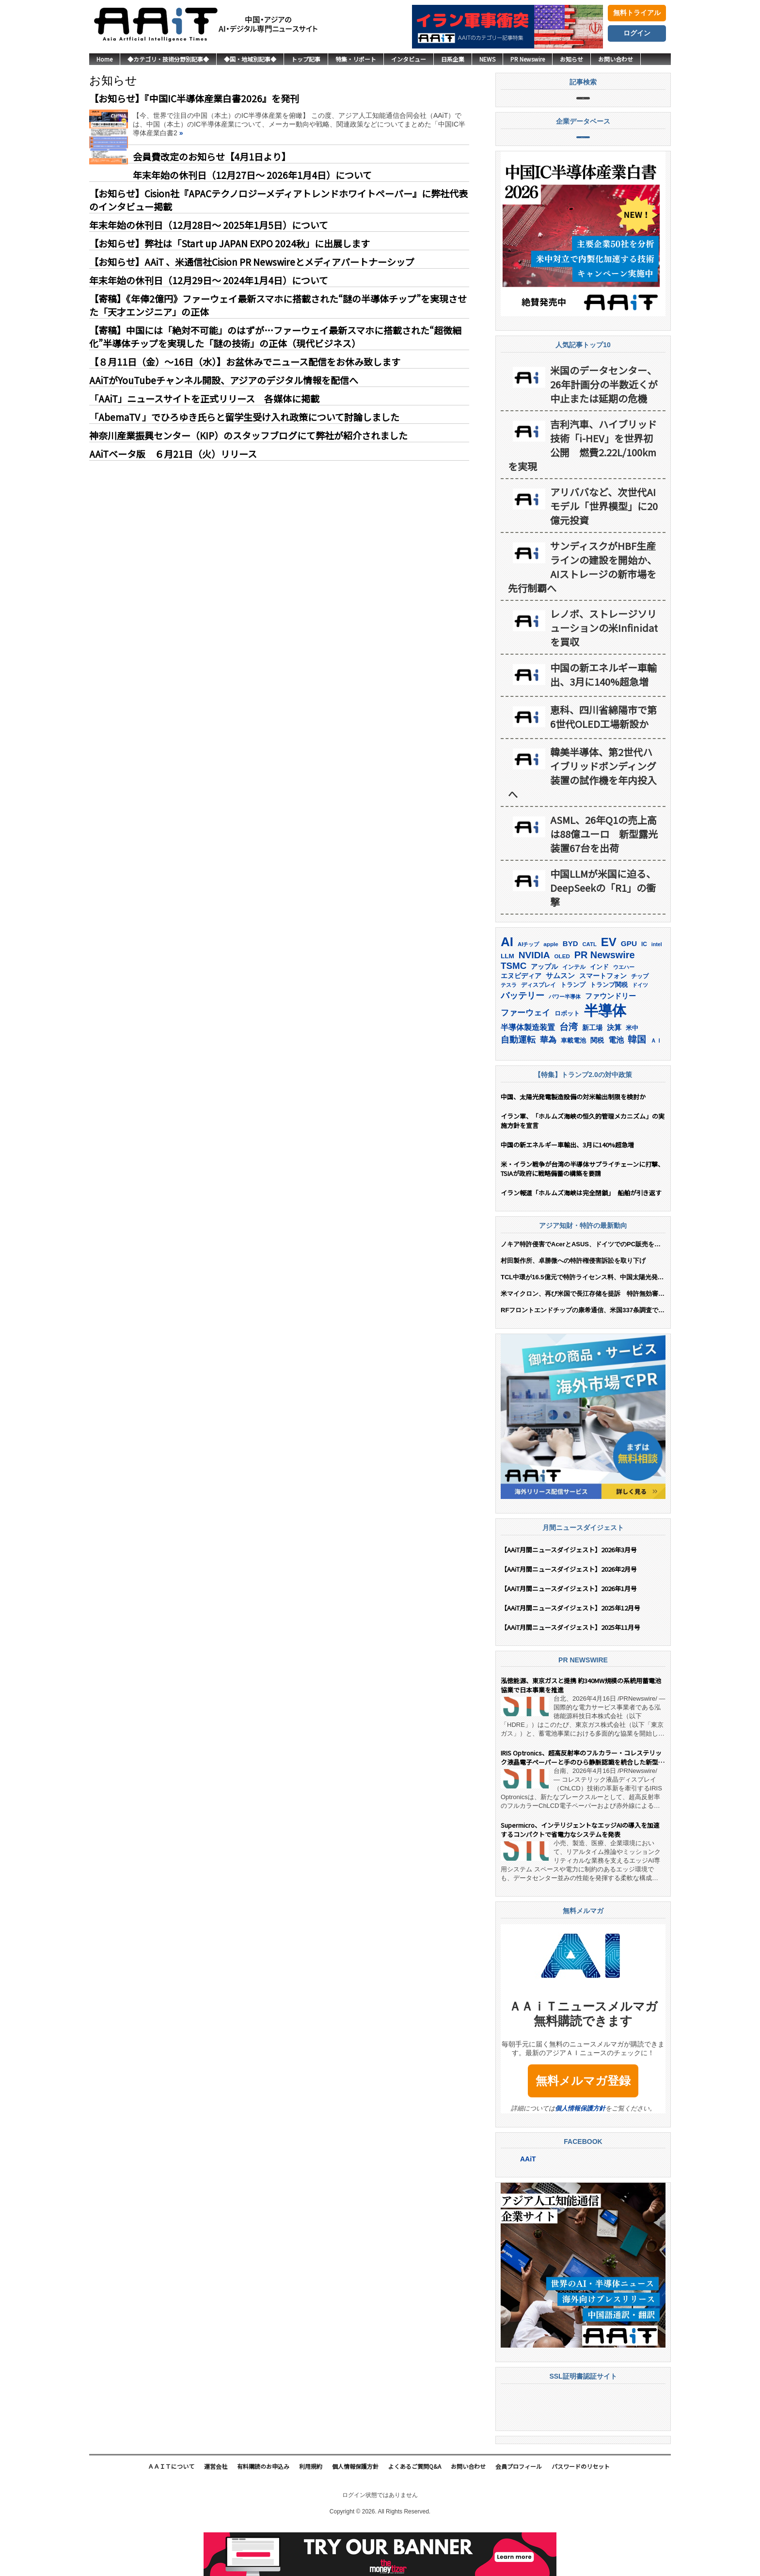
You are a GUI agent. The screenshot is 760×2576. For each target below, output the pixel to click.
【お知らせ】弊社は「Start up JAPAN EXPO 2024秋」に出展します (229, 243)
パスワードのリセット (581, 2515)
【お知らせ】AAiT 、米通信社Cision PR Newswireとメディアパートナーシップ (251, 261)
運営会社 (215, 2515)
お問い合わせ (615, 59)
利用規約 (310, 2515)
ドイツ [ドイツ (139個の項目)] (640, 1033)
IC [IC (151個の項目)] (644, 992)
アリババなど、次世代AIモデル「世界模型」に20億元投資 (604, 554)
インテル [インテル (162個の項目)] (574, 1015)
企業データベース (583, 173)
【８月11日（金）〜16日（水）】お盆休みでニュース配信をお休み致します (244, 361)
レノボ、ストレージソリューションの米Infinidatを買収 (604, 676)
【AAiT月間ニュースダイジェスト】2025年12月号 (570, 1655)
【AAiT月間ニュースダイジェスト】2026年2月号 (569, 1617)
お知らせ (571, 59)
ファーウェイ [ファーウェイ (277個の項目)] (525, 1060)
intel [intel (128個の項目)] (656, 992)
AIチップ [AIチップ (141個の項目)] (528, 992)
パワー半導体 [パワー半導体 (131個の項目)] (565, 1044)
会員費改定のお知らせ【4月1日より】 (212, 156)
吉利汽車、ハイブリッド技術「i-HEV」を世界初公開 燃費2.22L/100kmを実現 (582, 493)
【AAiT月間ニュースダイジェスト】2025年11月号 (570, 1675)
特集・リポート (355, 59)
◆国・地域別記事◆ (250, 59)
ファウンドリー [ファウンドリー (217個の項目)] (610, 1044)
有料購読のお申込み (263, 2515)
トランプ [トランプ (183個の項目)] (573, 1032)
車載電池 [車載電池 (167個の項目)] (573, 1088)
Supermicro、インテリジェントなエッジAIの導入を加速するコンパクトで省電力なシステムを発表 (580, 1878)
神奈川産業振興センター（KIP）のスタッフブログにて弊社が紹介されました (248, 435)
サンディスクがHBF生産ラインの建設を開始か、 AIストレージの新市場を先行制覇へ (582, 615)
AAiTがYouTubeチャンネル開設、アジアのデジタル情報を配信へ (223, 379)
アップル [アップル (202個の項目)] (544, 1014)
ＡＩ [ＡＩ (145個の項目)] (656, 1089)
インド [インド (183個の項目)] (599, 1014)
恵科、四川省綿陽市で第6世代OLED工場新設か (603, 765)
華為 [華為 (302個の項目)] (548, 1088)
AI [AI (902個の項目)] (507, 989)
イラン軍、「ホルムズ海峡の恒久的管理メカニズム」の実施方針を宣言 (583, 1168)
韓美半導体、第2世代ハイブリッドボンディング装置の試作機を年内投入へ (582, 821)
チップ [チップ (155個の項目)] (640, 1024)
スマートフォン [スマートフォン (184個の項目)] (603, 1024)
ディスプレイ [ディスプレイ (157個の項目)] (538, 1033)
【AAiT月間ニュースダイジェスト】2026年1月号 (569, 1636)
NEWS (487, 59)
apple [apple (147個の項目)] (550, 992)
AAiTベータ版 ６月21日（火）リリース (173, 453)
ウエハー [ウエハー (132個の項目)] (623, 1015)
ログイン (636, 33)
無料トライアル (637, 12)
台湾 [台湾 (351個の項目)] (568, 1075)
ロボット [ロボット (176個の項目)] (567, 1061)
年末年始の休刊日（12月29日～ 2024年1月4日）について (208, 280)
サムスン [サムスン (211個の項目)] (560, 1024)
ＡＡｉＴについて (171, 2515)
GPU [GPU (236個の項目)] (629, 991)
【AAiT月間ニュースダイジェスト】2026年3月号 (569, 1597)
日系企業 (452, 59)
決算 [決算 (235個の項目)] (614, 1075)
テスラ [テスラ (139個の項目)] (509, 1033)
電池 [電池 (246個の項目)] (616, 1088)
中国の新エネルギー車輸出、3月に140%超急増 (603, 722)
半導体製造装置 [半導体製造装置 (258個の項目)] (528, 1075)
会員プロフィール (518, 2515)
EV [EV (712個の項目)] (609, 990)
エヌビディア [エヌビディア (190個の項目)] (521, 1024)
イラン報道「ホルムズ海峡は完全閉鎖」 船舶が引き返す (583, 1240)
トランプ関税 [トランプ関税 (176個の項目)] (609, 1032)
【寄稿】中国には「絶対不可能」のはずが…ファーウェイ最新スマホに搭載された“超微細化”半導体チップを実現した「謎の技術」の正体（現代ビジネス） (275, 336)
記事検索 (583, 109)
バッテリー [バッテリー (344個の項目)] (522, 1043)
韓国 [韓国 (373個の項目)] (637, 1087)
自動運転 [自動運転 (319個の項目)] (518, 1088)
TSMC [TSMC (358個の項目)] (513, 1014)
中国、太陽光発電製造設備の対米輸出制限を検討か (573, 1144)
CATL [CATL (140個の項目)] (589, 992)
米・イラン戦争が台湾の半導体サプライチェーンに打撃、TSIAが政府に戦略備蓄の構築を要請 (582, 1217)
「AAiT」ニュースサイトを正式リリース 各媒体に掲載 (204, 398)
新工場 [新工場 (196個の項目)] (592, 1075)
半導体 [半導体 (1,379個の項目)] (605, 1058)
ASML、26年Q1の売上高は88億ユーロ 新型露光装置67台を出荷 (604, 882)
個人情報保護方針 (580, 2156)
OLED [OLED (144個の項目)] (562, 1004)
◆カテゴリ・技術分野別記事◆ (168, 59)
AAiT (528, 2207)
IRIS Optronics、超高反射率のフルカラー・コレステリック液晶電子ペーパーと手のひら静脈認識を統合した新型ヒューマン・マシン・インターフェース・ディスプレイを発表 (583, 1806)
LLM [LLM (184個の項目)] (507, 1004)
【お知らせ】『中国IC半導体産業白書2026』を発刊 (194, 98)
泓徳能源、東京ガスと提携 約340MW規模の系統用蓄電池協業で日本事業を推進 (581, 1733)
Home (104, 59)
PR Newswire (527, 59)
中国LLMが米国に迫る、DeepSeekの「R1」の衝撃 (603, 936)
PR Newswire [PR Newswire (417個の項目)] (604, 1003)
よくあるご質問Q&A (414, 2515)
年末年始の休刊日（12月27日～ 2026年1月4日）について (252, 174)
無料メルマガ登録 (583, 2129)
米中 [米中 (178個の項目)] (632, 1075)
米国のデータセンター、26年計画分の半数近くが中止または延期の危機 (604, 432)
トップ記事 (305, 59)
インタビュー (408, 59)
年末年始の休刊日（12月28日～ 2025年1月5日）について (208, 224)
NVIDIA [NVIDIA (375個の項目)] (534, 1003)
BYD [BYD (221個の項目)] (570, 991)
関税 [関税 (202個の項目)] (597, 1088)
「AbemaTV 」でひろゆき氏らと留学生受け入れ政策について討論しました (244, 416)
